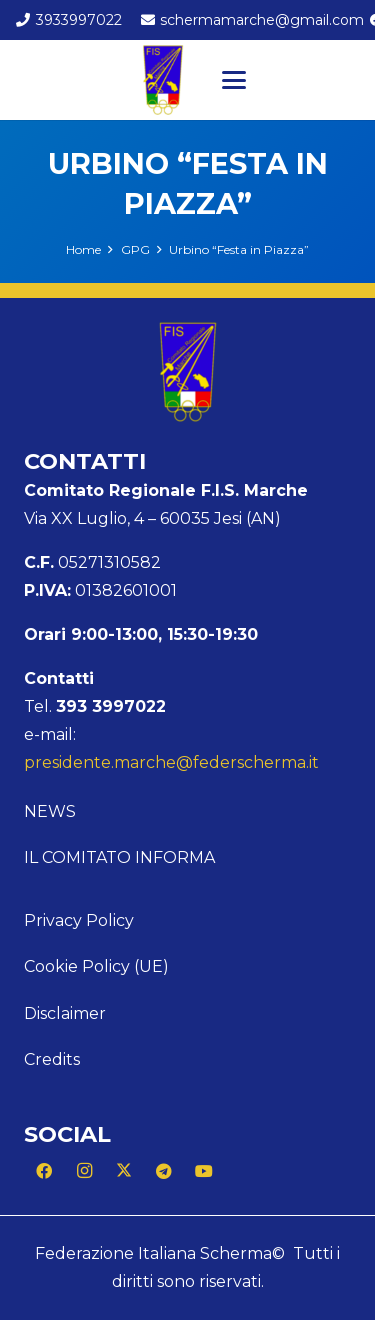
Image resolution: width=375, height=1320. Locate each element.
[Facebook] (44, 1171)
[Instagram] (84, 1171)
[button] (234, 80)
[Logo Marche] (163, 80)
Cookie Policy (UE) (96, 966)
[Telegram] (164, 1171)
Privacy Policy (79, 920)
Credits (52, 1059)
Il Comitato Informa (119, 857)
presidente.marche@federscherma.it (171, 762)
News (50, 811)
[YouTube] (204, 1171)
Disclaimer (65, 1013)
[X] (124, 1171)
